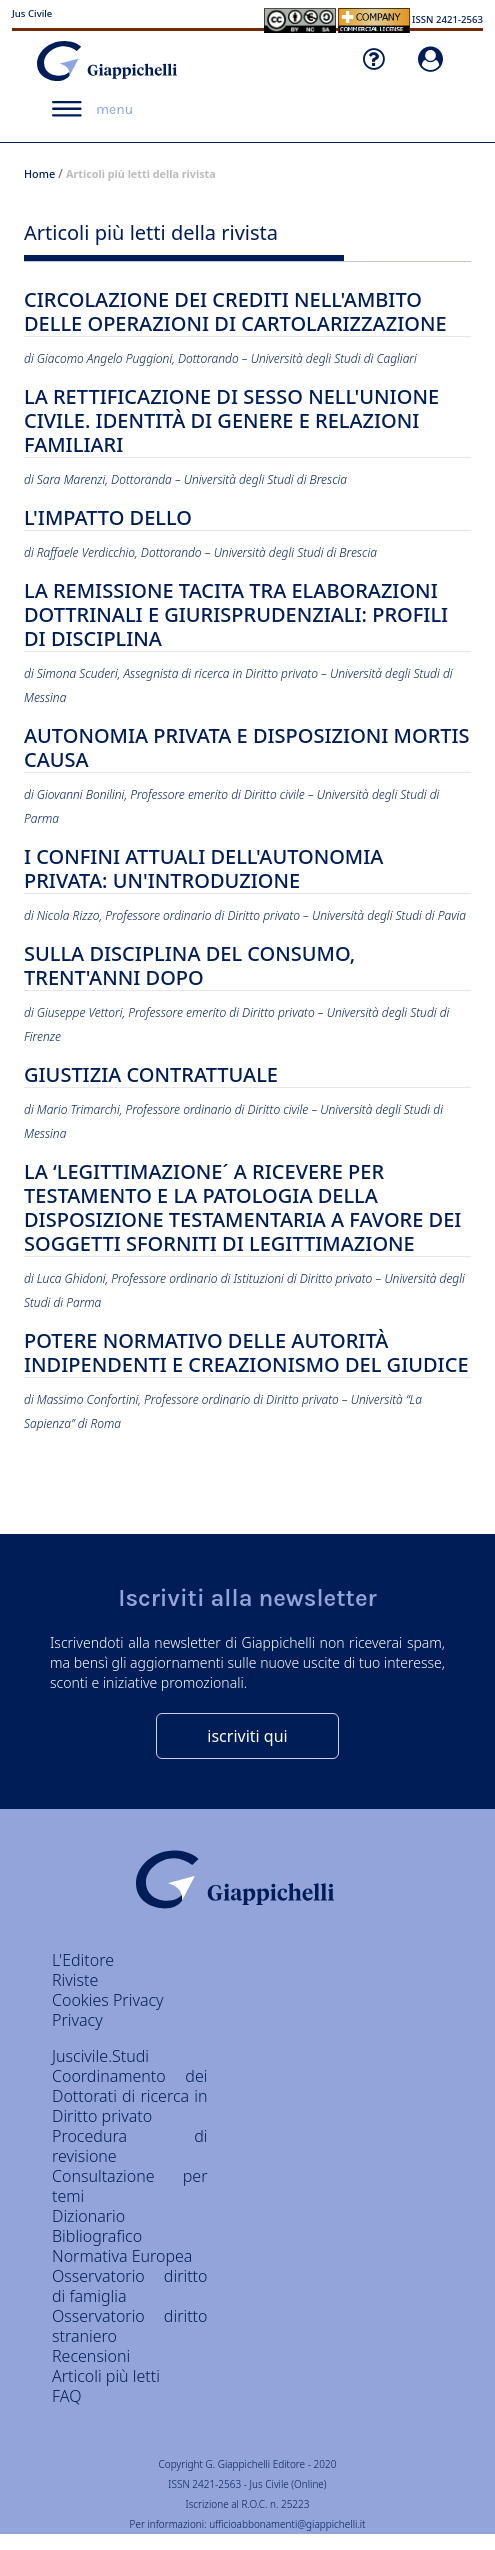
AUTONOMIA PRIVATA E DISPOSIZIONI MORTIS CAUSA (247, 748)
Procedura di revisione (130, 2146)
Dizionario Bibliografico (97, 2226)
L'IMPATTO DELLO (108, 518)
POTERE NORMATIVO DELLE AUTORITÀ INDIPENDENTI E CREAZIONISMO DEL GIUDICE (246, 1353)
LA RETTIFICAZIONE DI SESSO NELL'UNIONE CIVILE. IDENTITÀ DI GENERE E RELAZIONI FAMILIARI (231, 421)
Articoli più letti (106, 2376)
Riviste (75, 1980)
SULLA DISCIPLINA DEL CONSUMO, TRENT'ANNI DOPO (189, 966)
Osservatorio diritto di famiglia (130, 2286)
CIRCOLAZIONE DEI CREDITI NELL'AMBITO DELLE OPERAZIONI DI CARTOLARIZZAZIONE (235, 312)
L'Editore (83, 1960)
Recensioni (91, 2356)
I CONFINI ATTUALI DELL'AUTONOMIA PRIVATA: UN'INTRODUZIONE (203, 869)
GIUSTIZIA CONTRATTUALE (151, 1075)
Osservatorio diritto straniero (130, 2326)
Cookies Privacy (108, 2000)
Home (39, 173)
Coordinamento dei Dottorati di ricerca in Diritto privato (130, 2096)
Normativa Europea (122, 2256)
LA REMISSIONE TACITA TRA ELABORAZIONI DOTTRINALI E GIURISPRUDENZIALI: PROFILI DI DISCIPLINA (236, 615)
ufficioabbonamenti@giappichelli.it (287, 2524)
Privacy (77, 2020)
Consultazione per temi (130, 2186)
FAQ (66, 2396)
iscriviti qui (247, 1736)
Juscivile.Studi (100, 2056)
